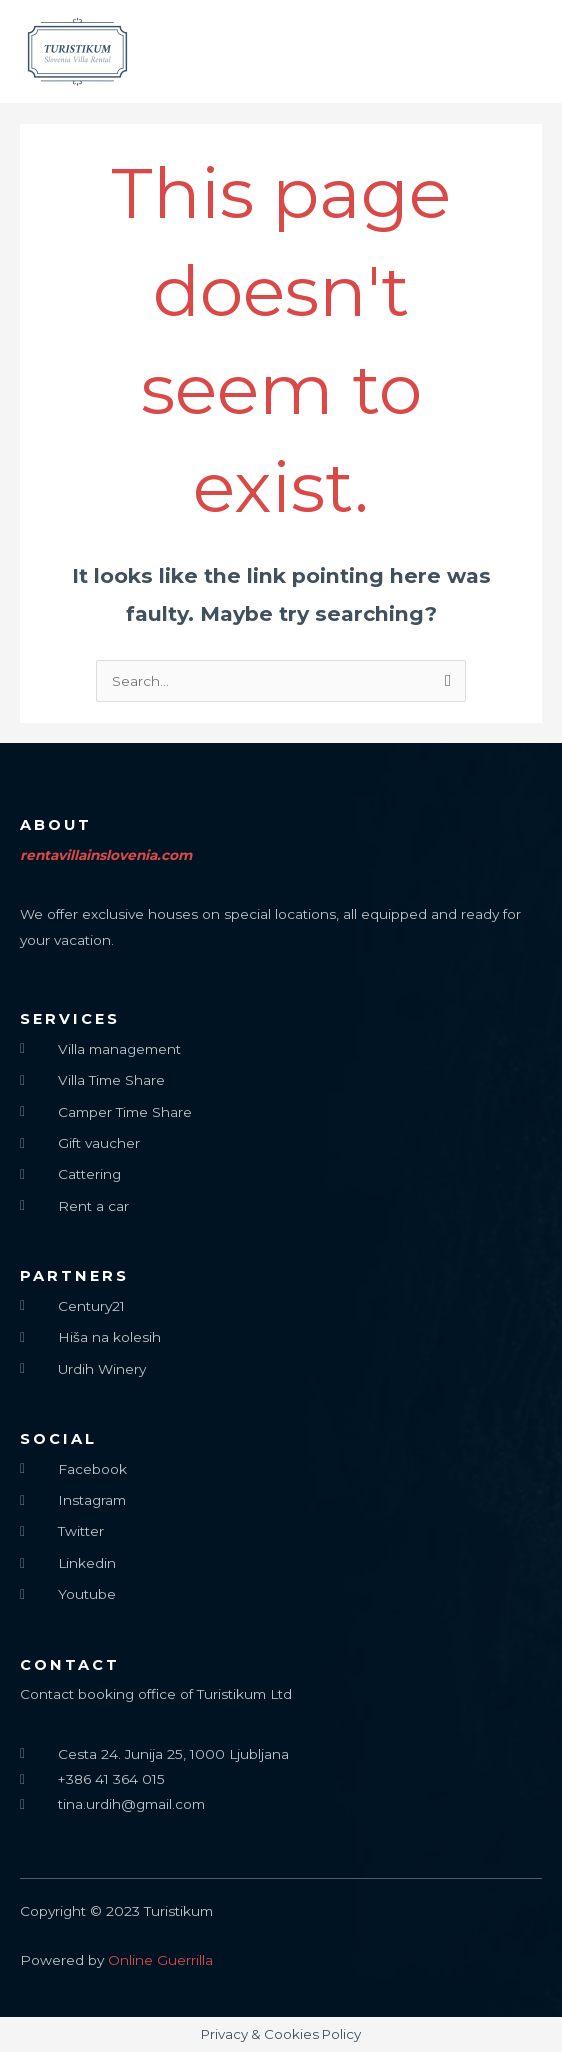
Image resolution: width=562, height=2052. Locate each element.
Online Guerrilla (160, 1960)
